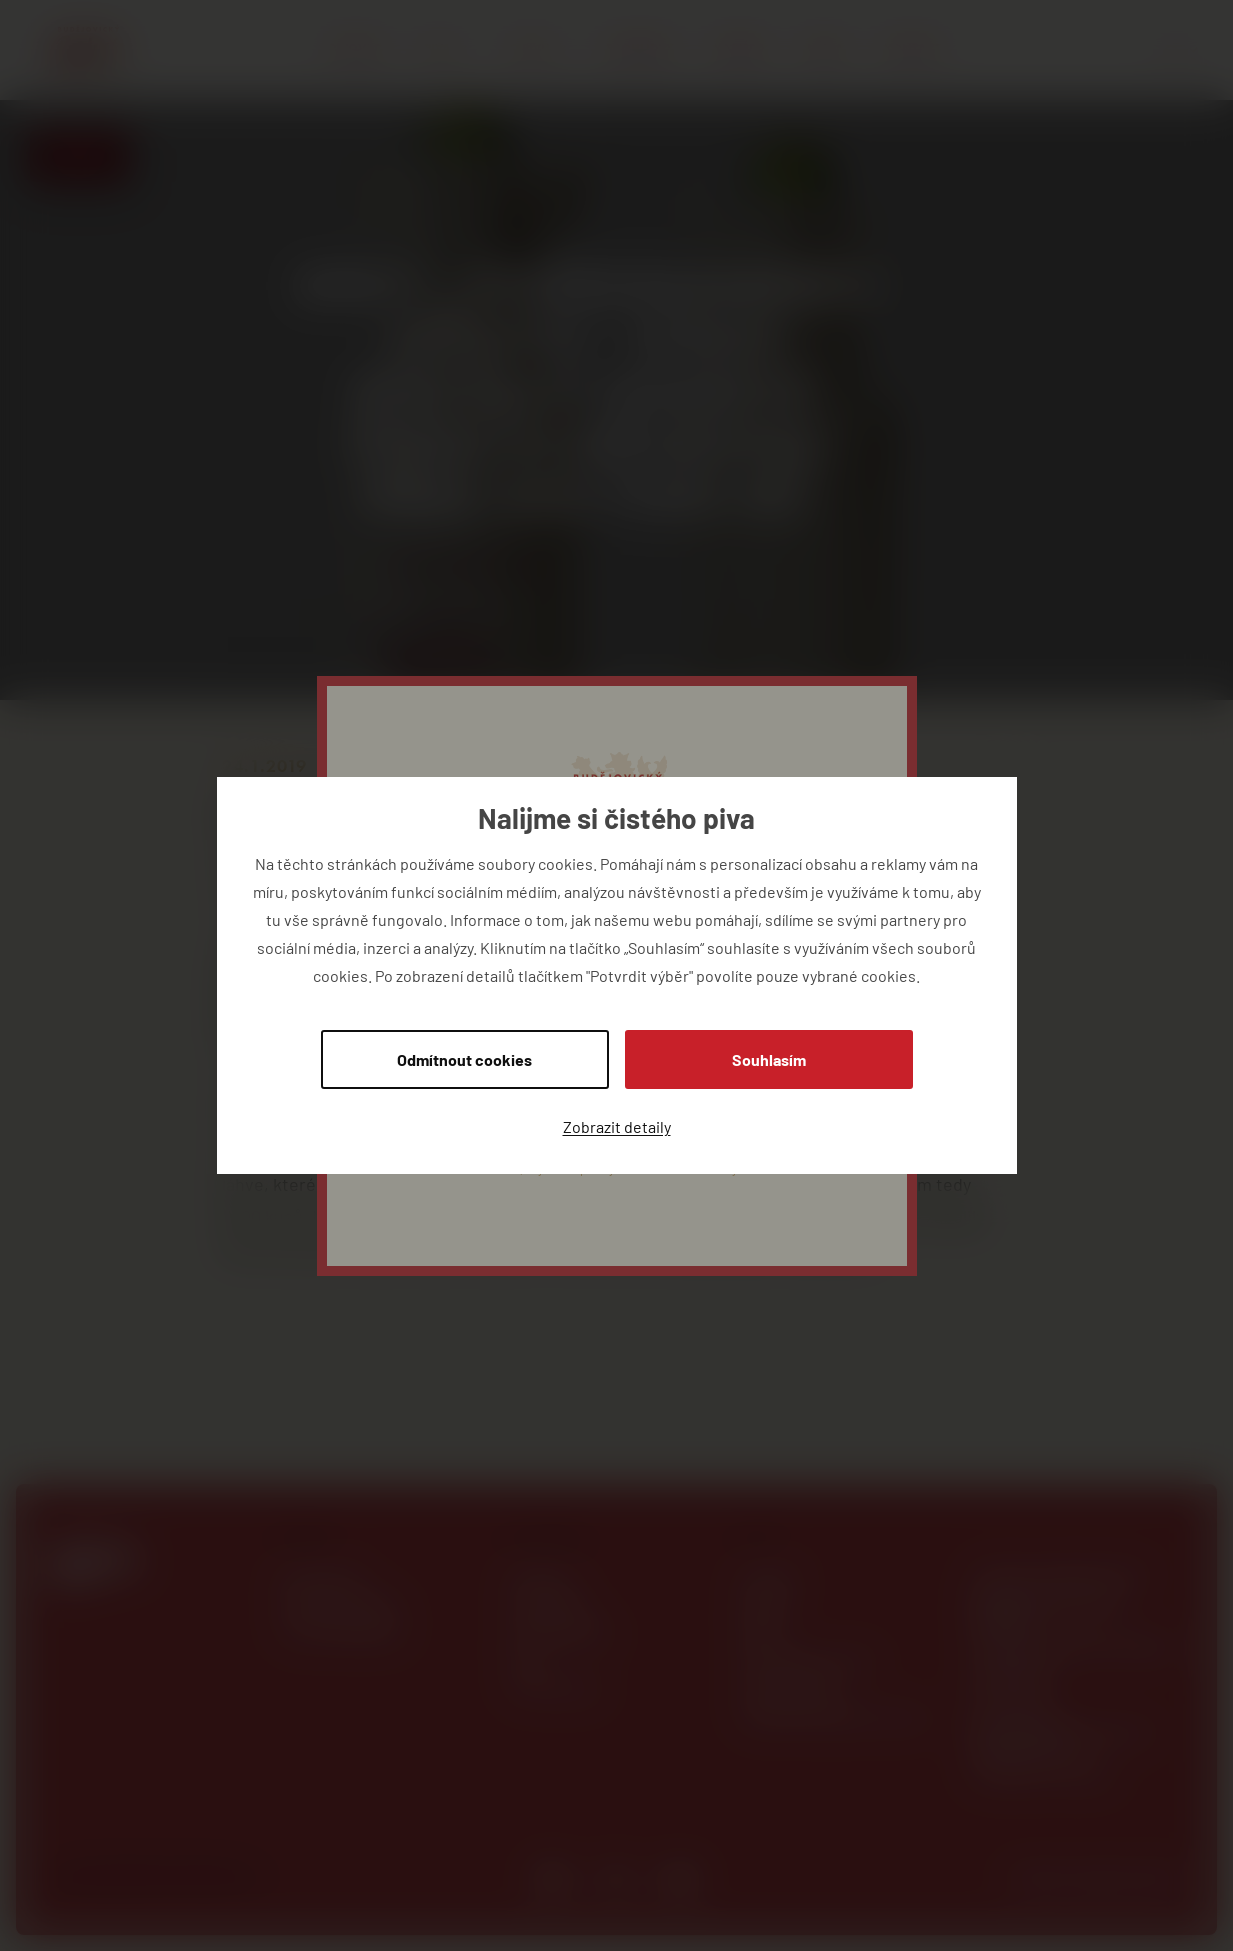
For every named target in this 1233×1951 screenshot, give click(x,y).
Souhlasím (769, 1059)
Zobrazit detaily (617, 1126)
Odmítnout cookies (464, 1059)
